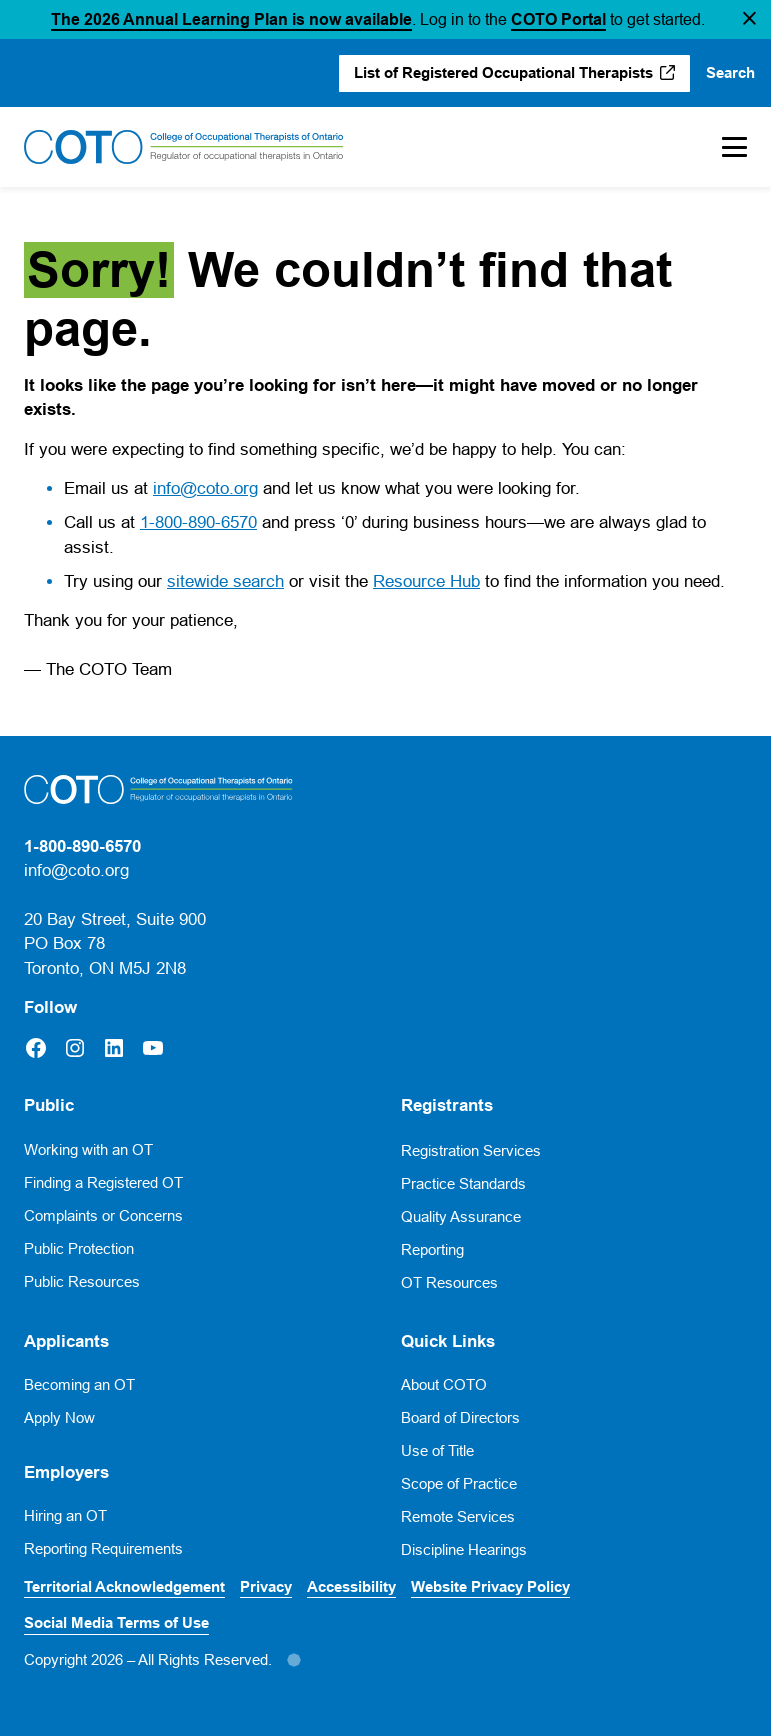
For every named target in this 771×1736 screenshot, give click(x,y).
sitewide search (225, 581)
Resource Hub (426, 581)
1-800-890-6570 (198, 522)
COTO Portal (558, 19)
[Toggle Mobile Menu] (724, 147)
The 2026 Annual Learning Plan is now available (231, 19)
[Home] (184, 147)
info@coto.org (205, 488)
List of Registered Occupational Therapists (503, 73)
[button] (749, 20)
